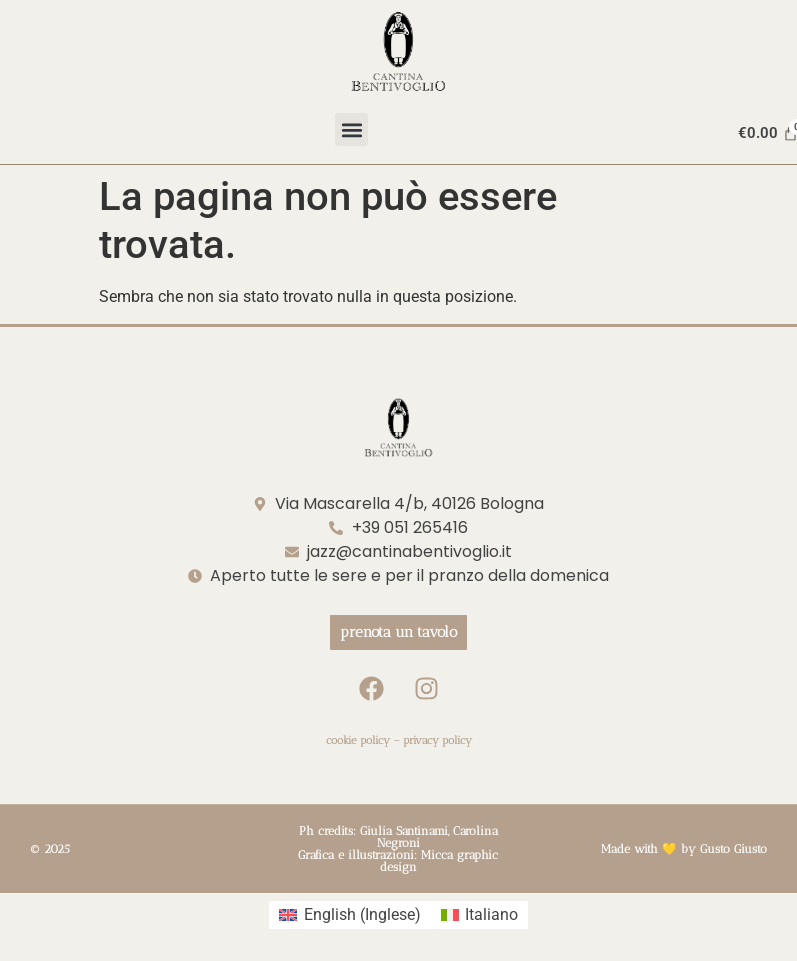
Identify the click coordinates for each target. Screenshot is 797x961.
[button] (351, 129)
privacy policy (437, 740)
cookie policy (358, 740)
